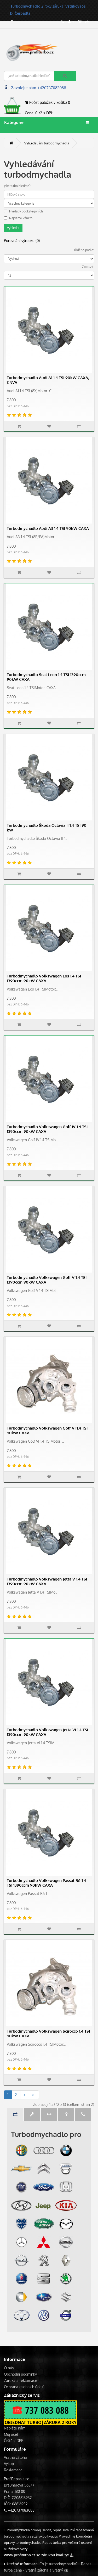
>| (34, 2095)
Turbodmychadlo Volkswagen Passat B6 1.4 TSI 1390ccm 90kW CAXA (46, 1883)
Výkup (9, 2463)
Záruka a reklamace (20, 2380)
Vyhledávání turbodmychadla (46, 143)
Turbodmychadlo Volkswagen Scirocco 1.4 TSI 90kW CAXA (48, 2033)
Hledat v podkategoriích (23, 211)
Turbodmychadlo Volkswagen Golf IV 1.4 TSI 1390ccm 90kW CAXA (47, 1129)
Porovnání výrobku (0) (22, 240)
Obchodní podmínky (20, 2374)
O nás (9, 2368)
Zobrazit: (88, 267)
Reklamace (13, 2470)
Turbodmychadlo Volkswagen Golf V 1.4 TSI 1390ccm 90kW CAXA (47, 1280)
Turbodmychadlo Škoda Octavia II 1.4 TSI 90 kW (47, 828)
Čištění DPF (13, 2440)
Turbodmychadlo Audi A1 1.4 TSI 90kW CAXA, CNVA (48, 380)
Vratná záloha (15, 2457)
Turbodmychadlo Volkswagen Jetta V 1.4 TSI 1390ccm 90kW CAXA (47, 1581)
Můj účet (11, 2434)
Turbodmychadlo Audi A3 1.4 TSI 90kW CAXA (48, 528)
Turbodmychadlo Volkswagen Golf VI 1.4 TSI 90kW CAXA (47, 1430)
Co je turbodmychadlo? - (59, 2564)
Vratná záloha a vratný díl (46, 2570)
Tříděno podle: (84, 250)
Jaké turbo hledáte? (17, 186)
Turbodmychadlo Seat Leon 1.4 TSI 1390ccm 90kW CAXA (46, 677)
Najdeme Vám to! (18, 218)
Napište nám (14, 2428)
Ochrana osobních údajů (24, 2386)
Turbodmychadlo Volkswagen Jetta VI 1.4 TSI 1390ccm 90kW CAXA (47, 1732)
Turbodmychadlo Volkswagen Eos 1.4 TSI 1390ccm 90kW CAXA (44, 978)
